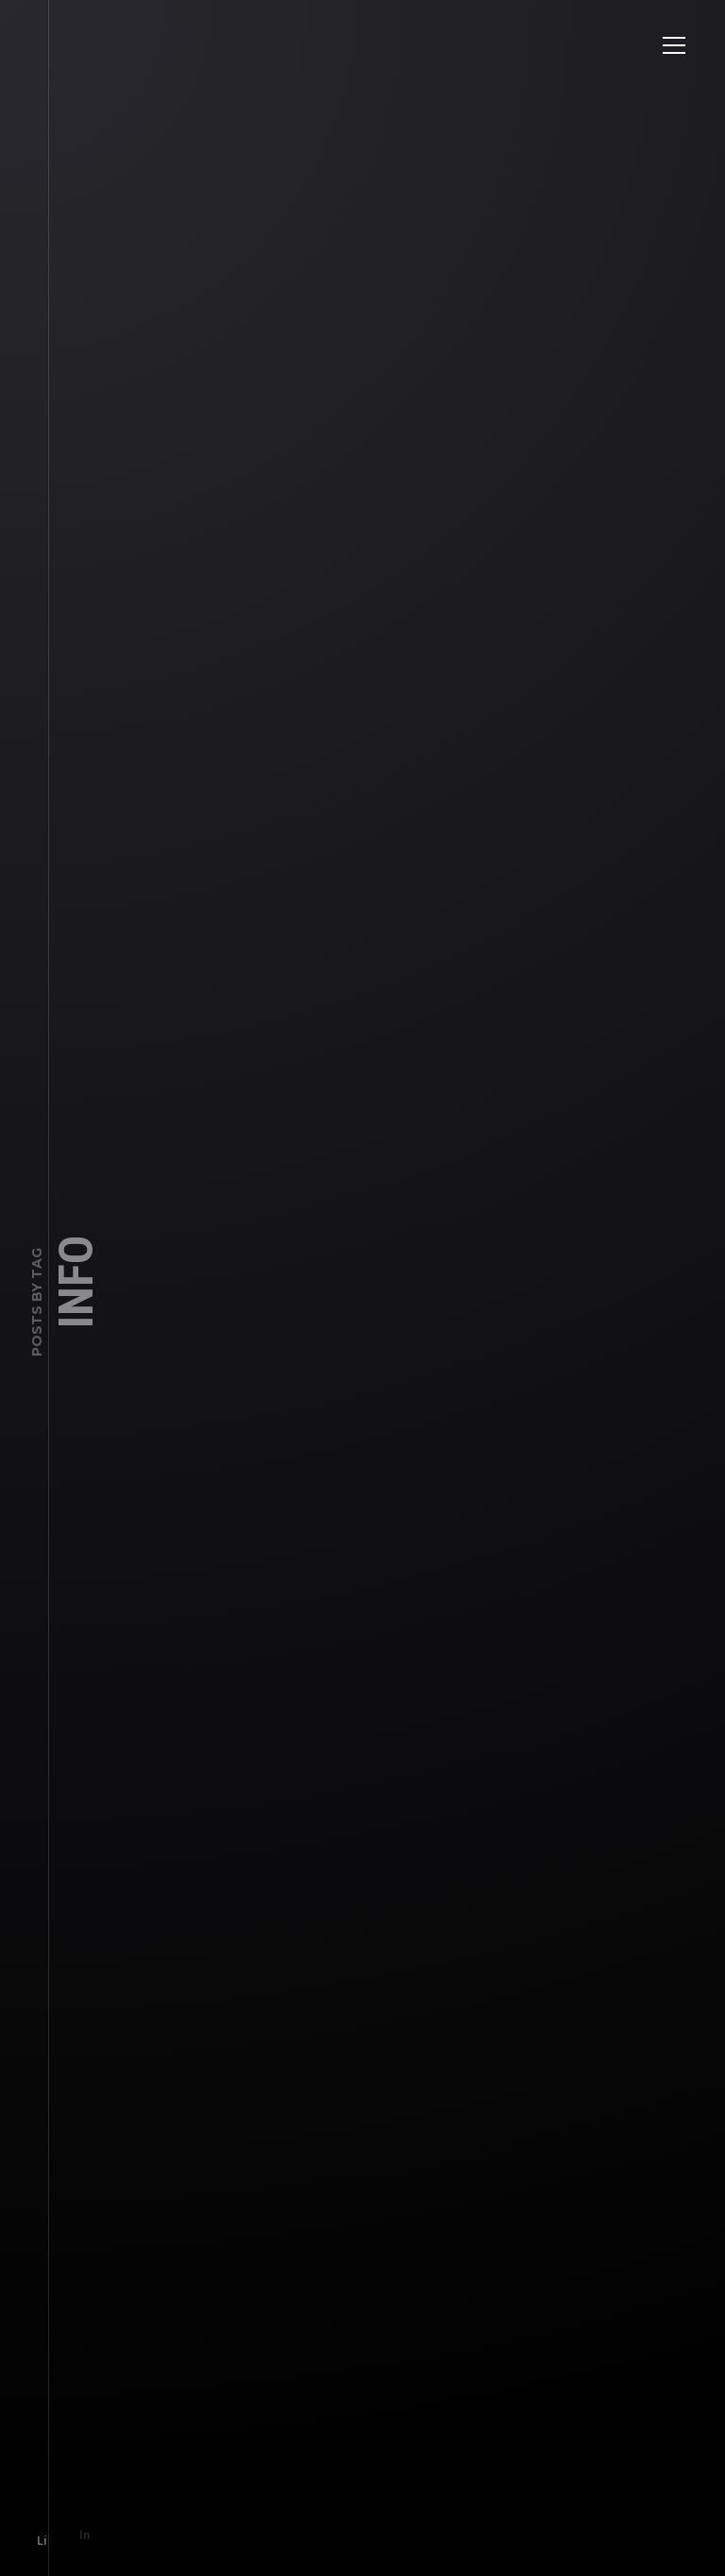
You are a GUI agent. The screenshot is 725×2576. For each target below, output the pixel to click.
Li (33, 2532)
